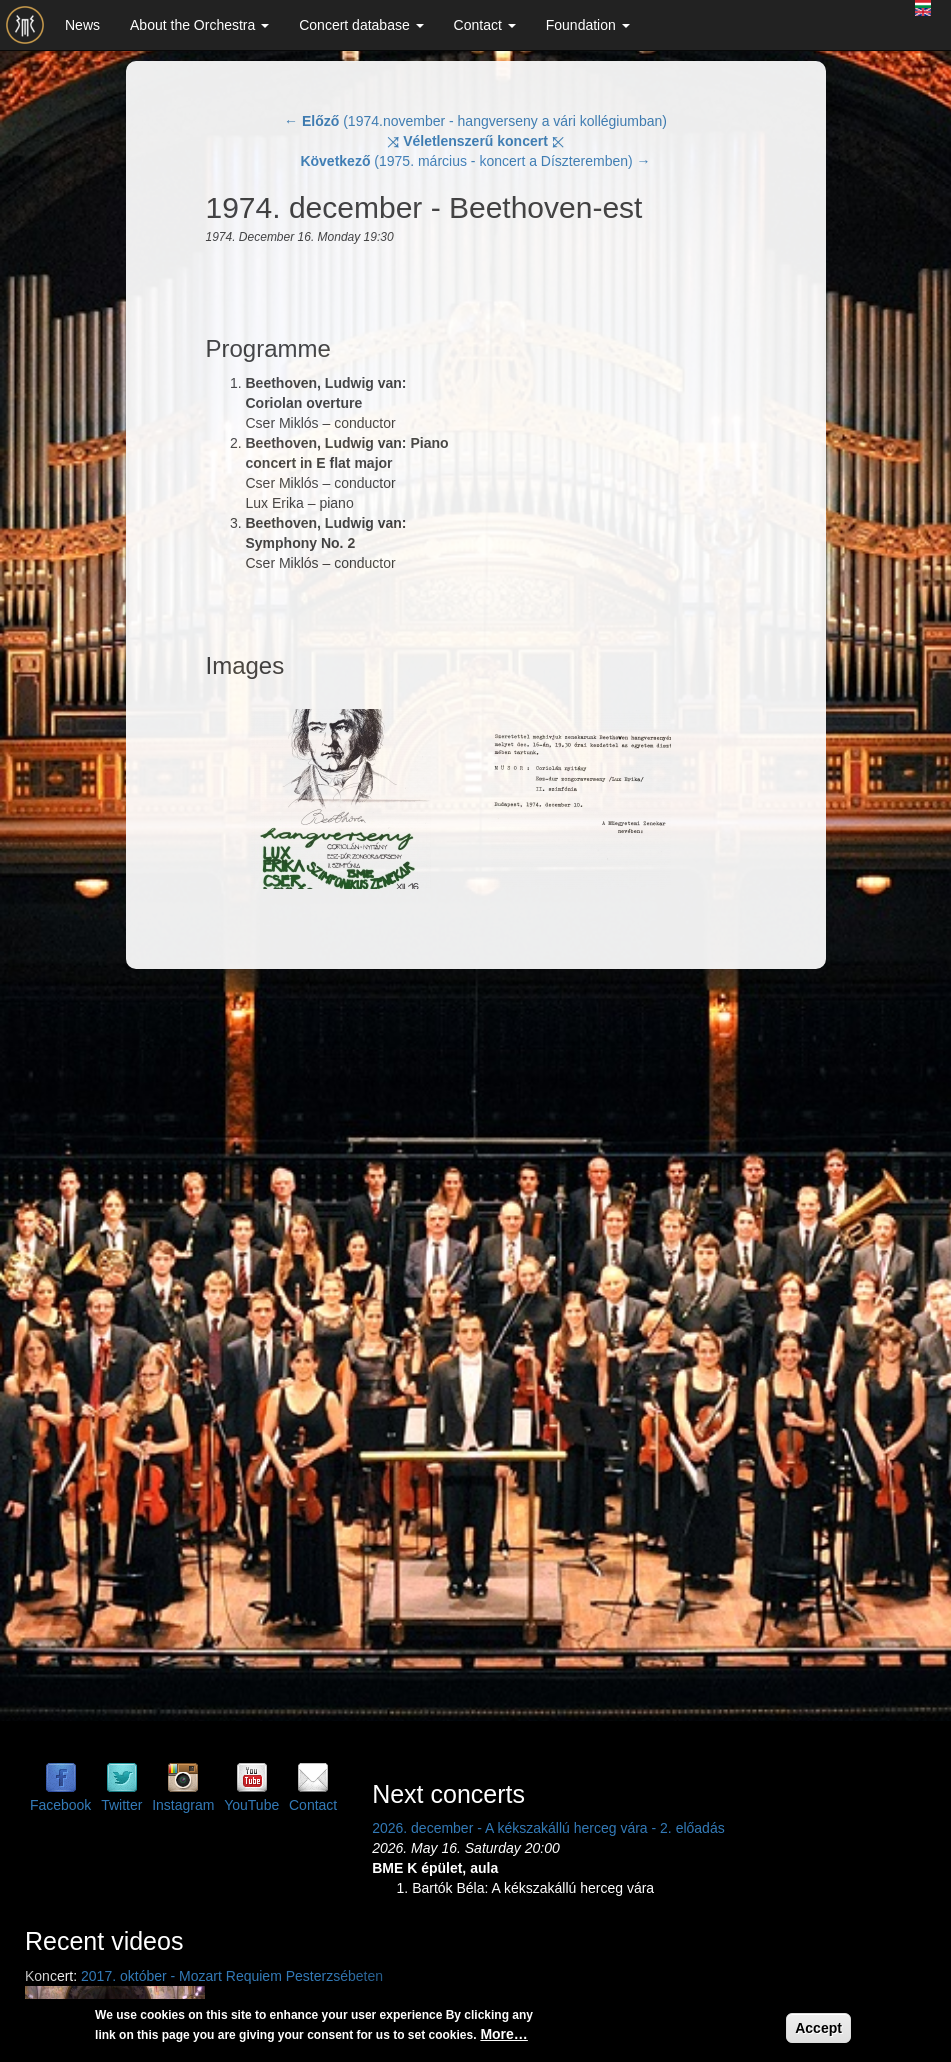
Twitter (121, 1805)
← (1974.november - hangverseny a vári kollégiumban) (475, 121)
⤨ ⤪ (475, 141)
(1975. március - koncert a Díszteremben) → (475, 161)
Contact (485, 25)
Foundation (588, 25)
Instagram (183, 1805)
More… (503, 2034)
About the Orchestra (199, 25)
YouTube (251, 1805)
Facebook (60, 1805)
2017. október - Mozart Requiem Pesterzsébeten (232, 1976)
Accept (818, 2028)
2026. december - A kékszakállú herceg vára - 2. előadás (548, 1828)
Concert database (361, 25)
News (82, 25)
